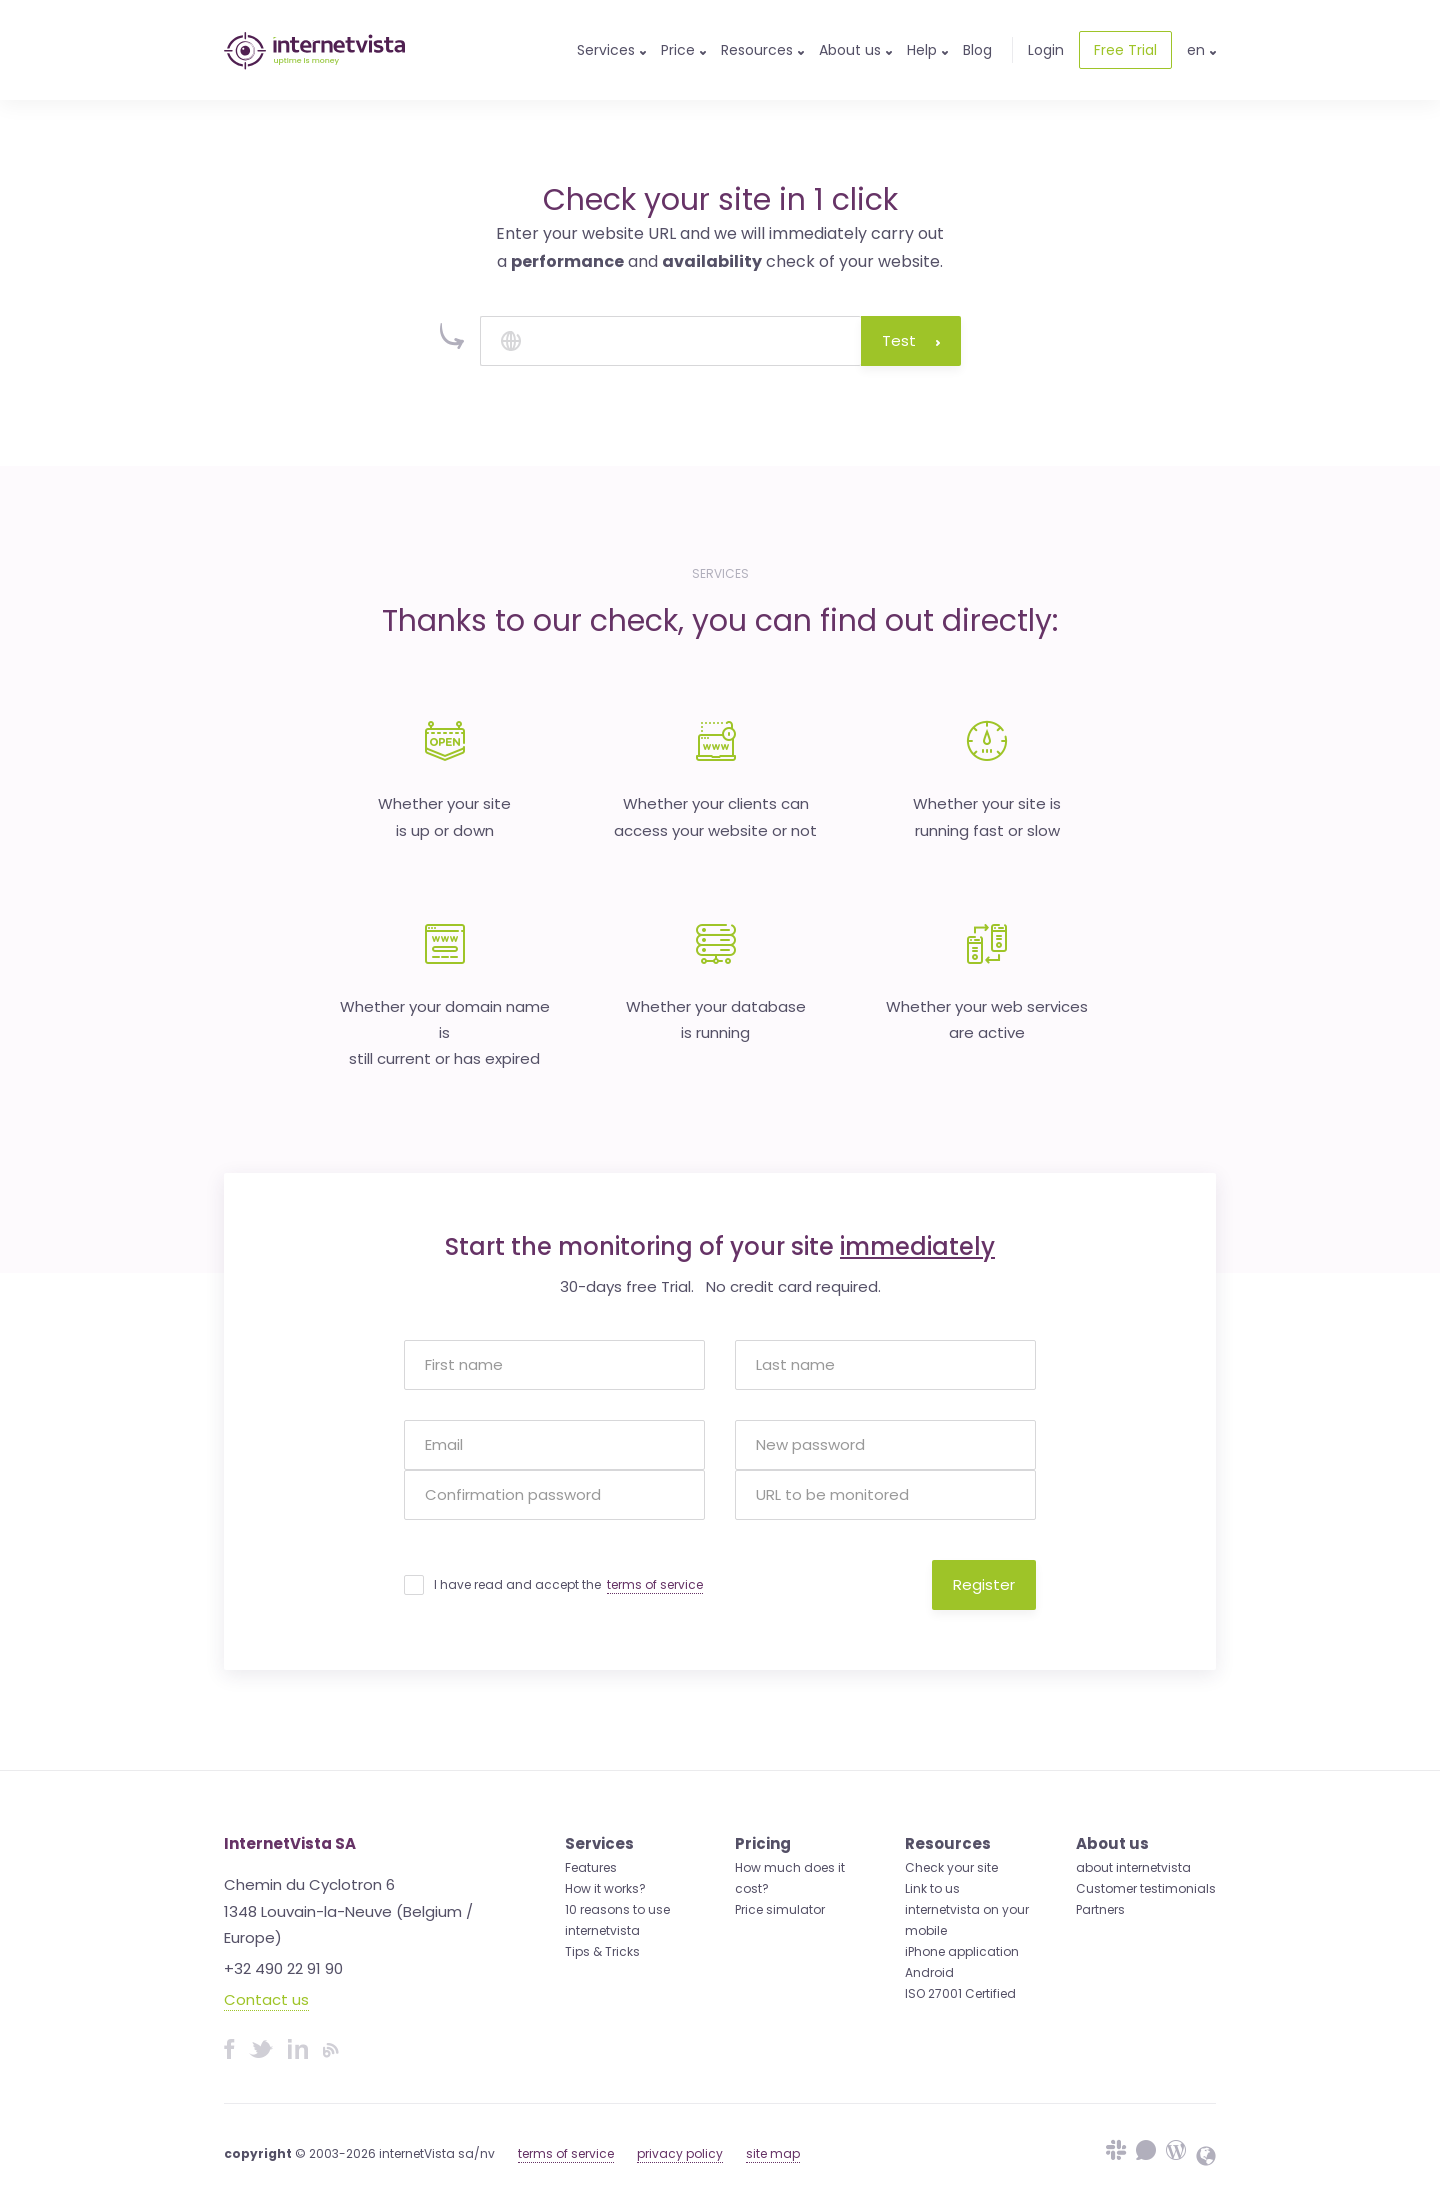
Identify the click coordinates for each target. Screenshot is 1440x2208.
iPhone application (962, 1951)
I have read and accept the (568, 1585)
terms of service (655, 1584)
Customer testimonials (1146, 1888)
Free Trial (1125, 50)
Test (911, 340)
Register (984, 1584)
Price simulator (780, 1909)
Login (1046, 50)
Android (929, 1972)
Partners (1100, 1909)
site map (773, 2153)
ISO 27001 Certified (960, 1993)
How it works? (605, 1888)
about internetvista (1133, 1867)
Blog (977, 50)
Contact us (266, 1999)
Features (591, 1867)
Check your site (951, 1867)
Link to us (932, 1888)
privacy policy (680, 2153)
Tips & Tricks (602, 1951)
